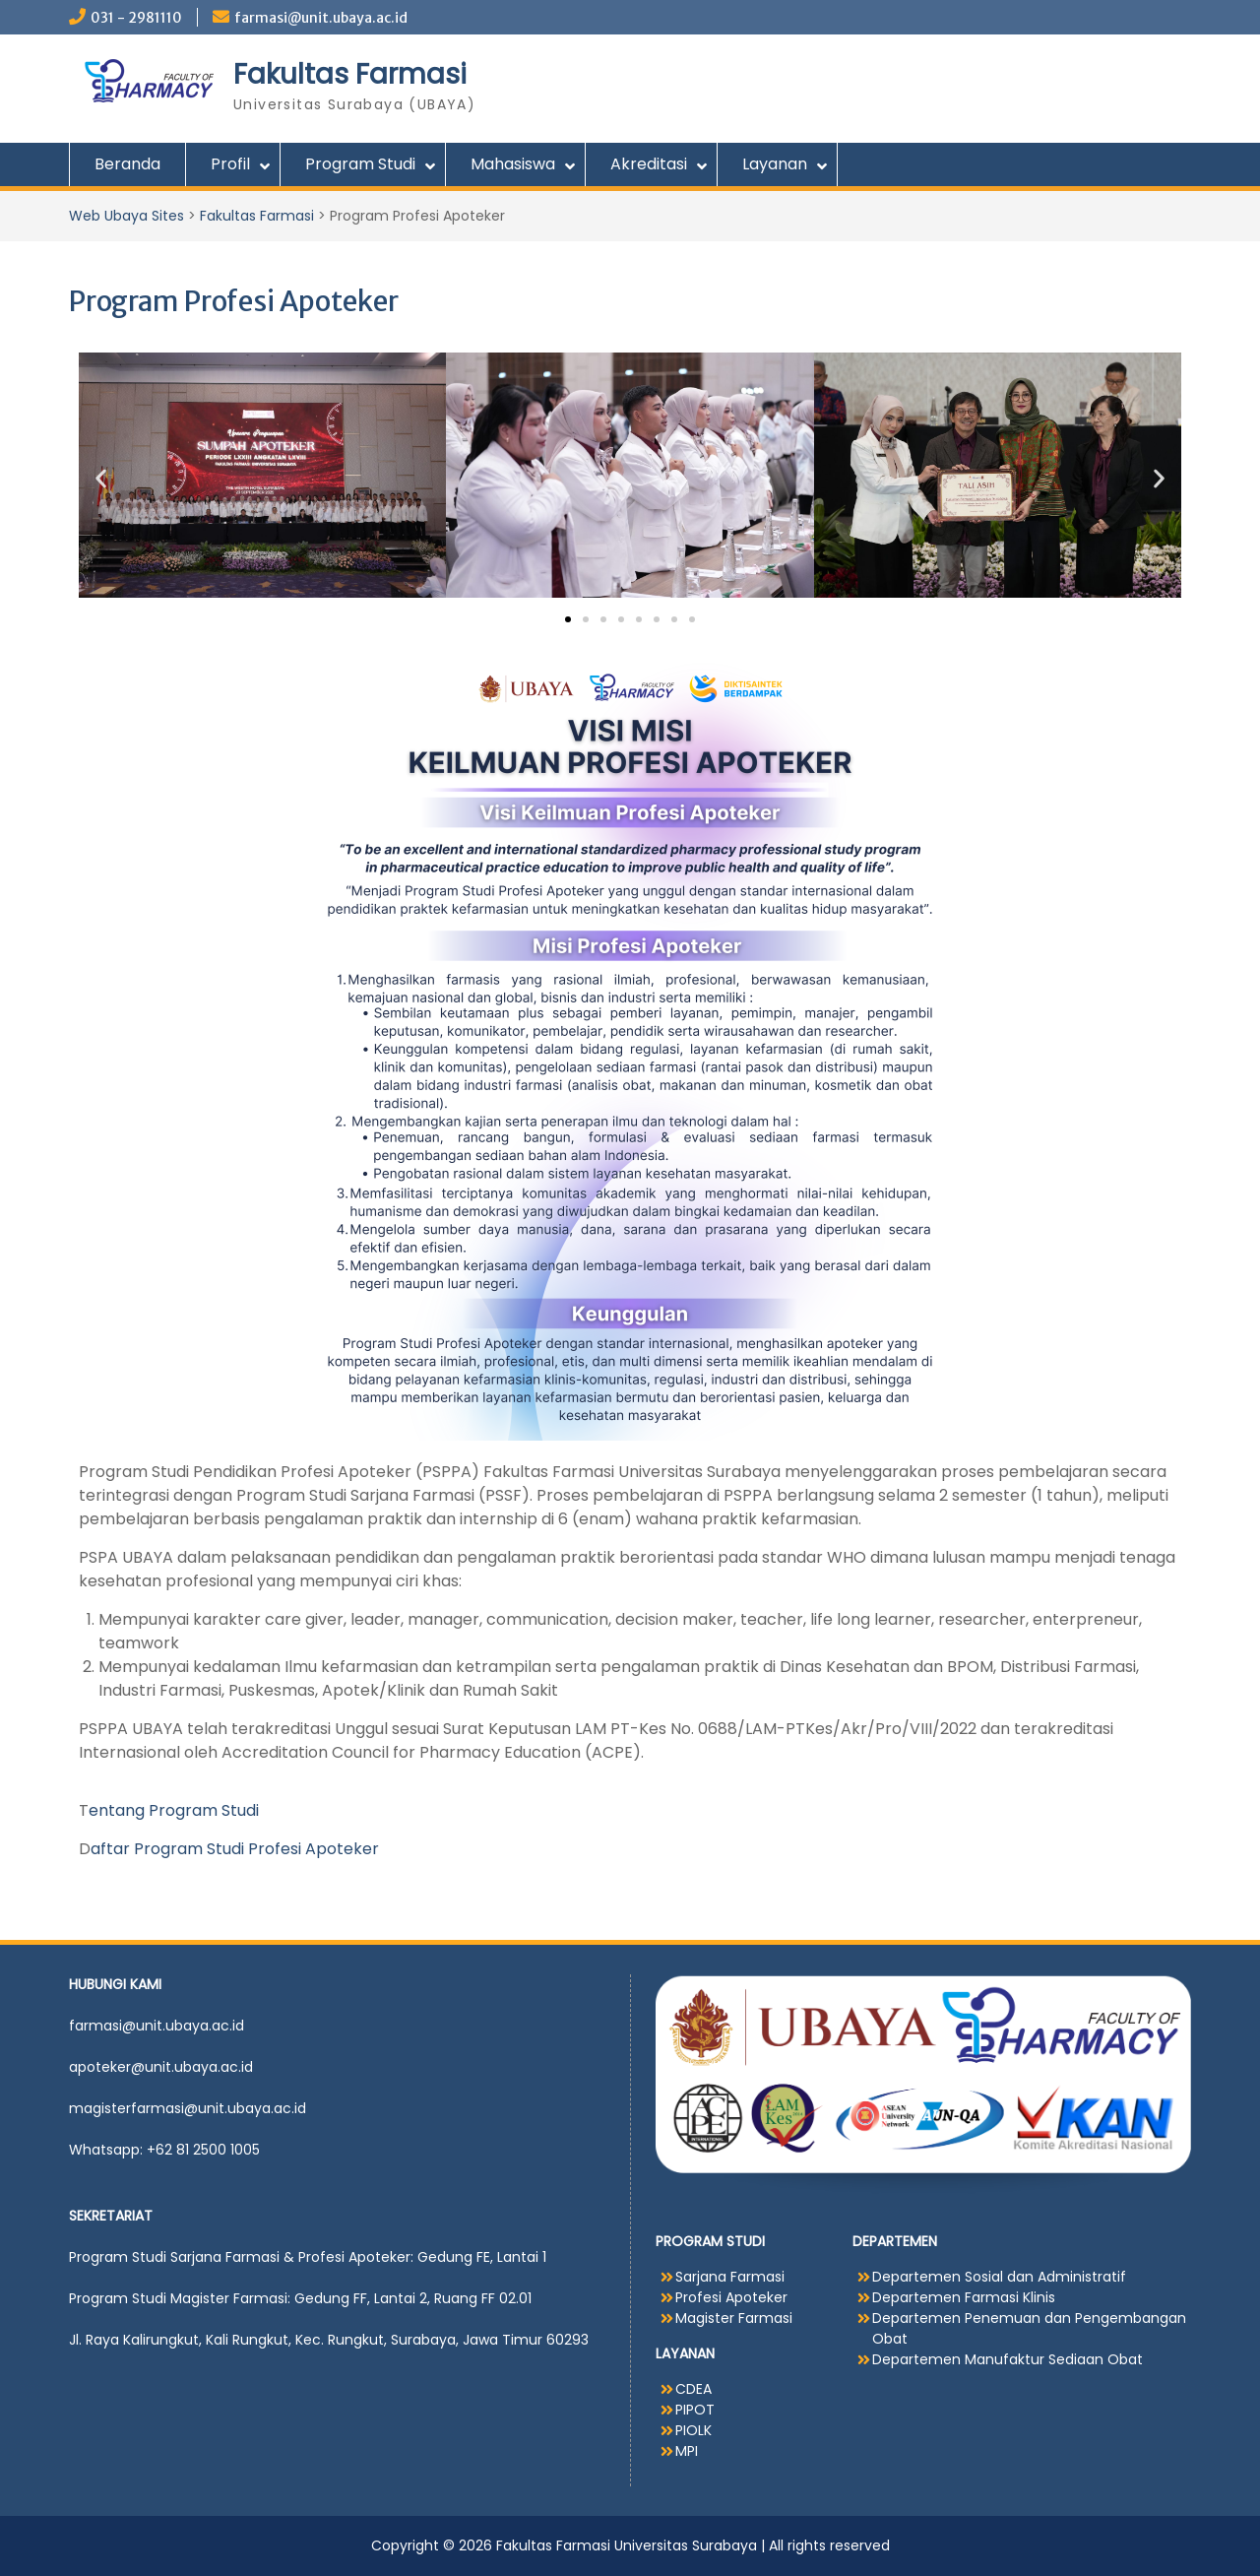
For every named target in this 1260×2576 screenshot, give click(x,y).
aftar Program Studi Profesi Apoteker (235, 1848)
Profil (230, 164)
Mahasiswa (513, 164)
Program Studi (360, 164)
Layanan (774, 164)
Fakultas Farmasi (350, 74)
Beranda (127, 164)
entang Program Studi (174, 1810)
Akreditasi (648, 164)
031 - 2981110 (136, 18)
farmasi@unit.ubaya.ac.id (321, 18)
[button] (101, 478)
